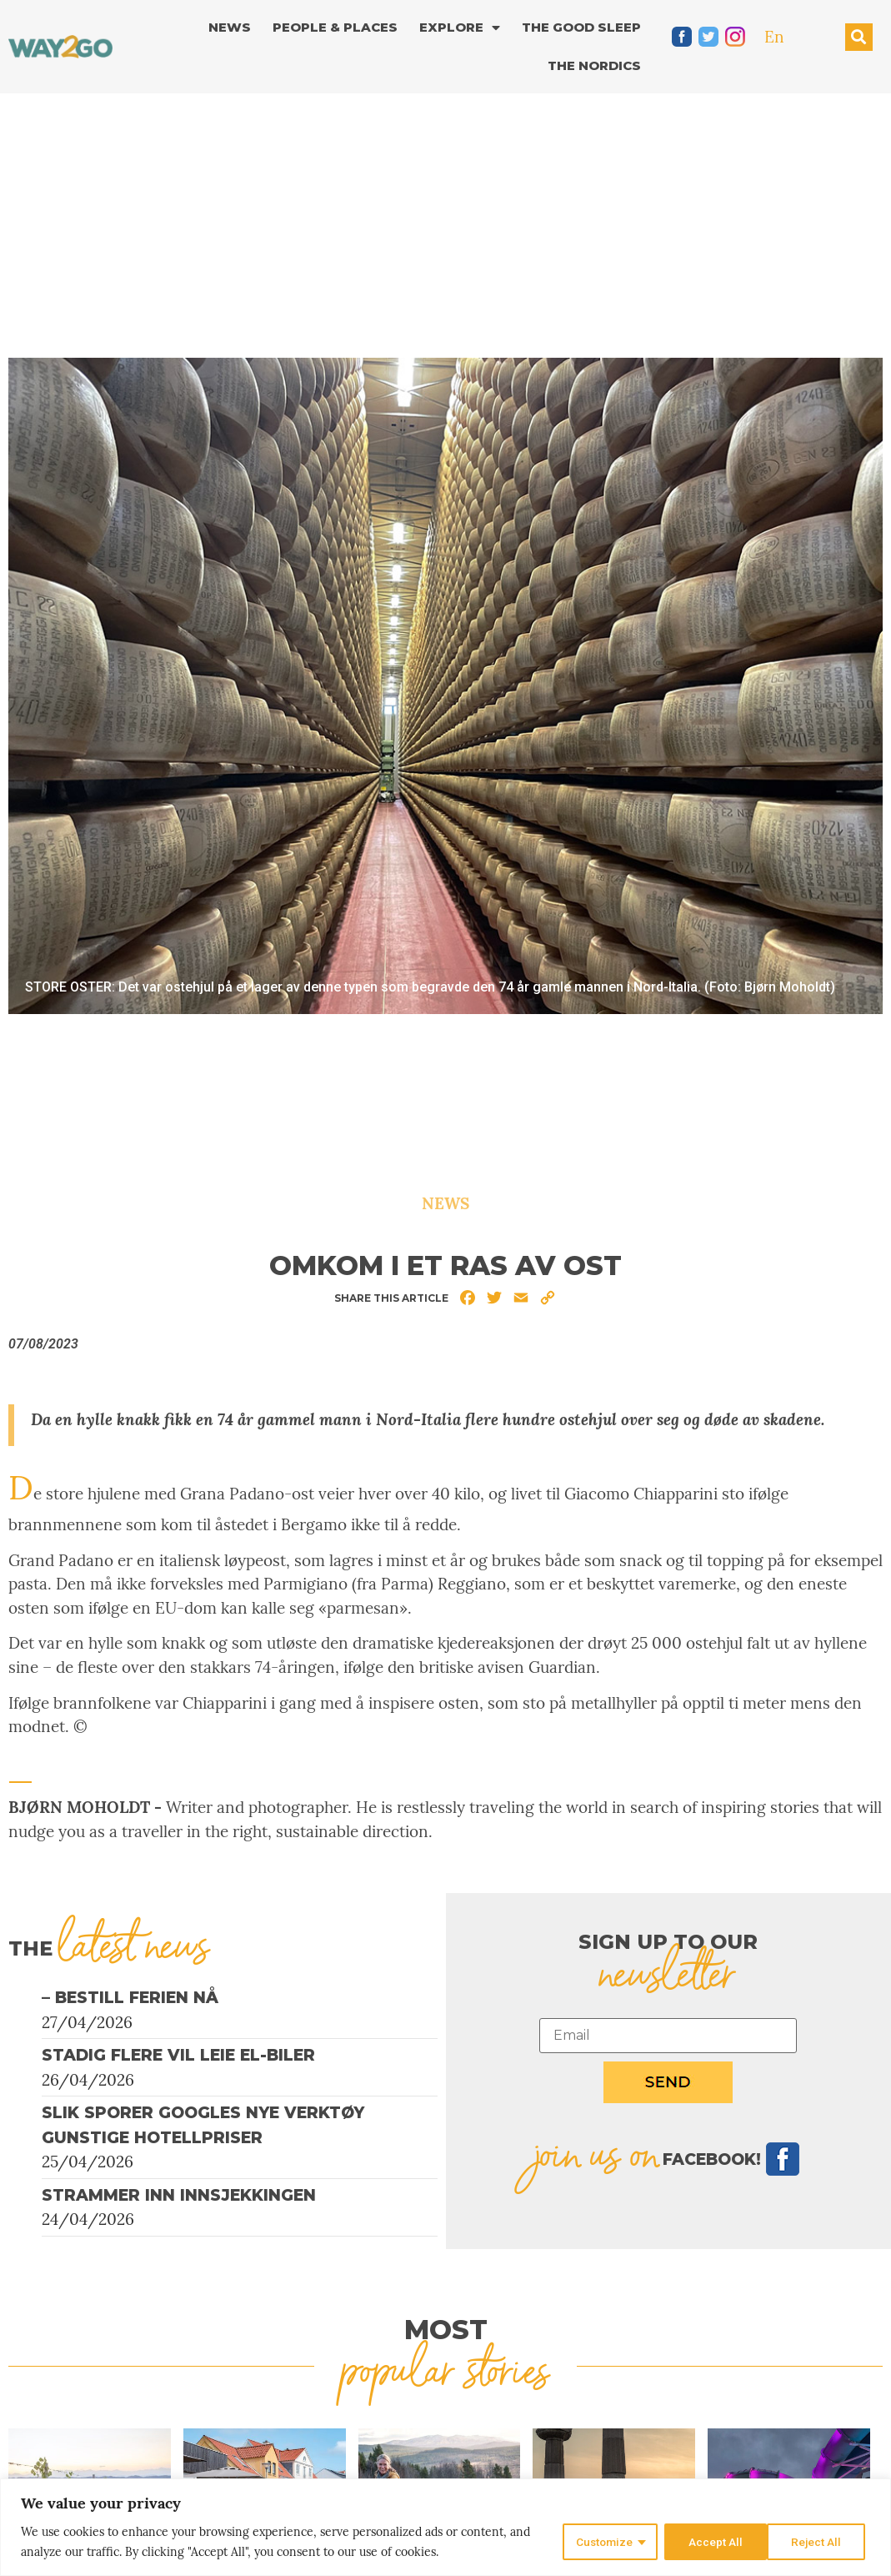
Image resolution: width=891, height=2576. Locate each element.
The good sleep (581, 27)
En (774, 37)
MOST (446, 2329)
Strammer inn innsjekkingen (179, 2195)
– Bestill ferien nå (130, 1997)
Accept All (819, 2541)
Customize (600, 2541)
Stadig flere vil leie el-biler (178, 2055)
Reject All (711, 2541)
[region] (445, 2527)
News (229, 27)
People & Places (335, 27)
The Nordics (594, 65)
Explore (459, 28)
